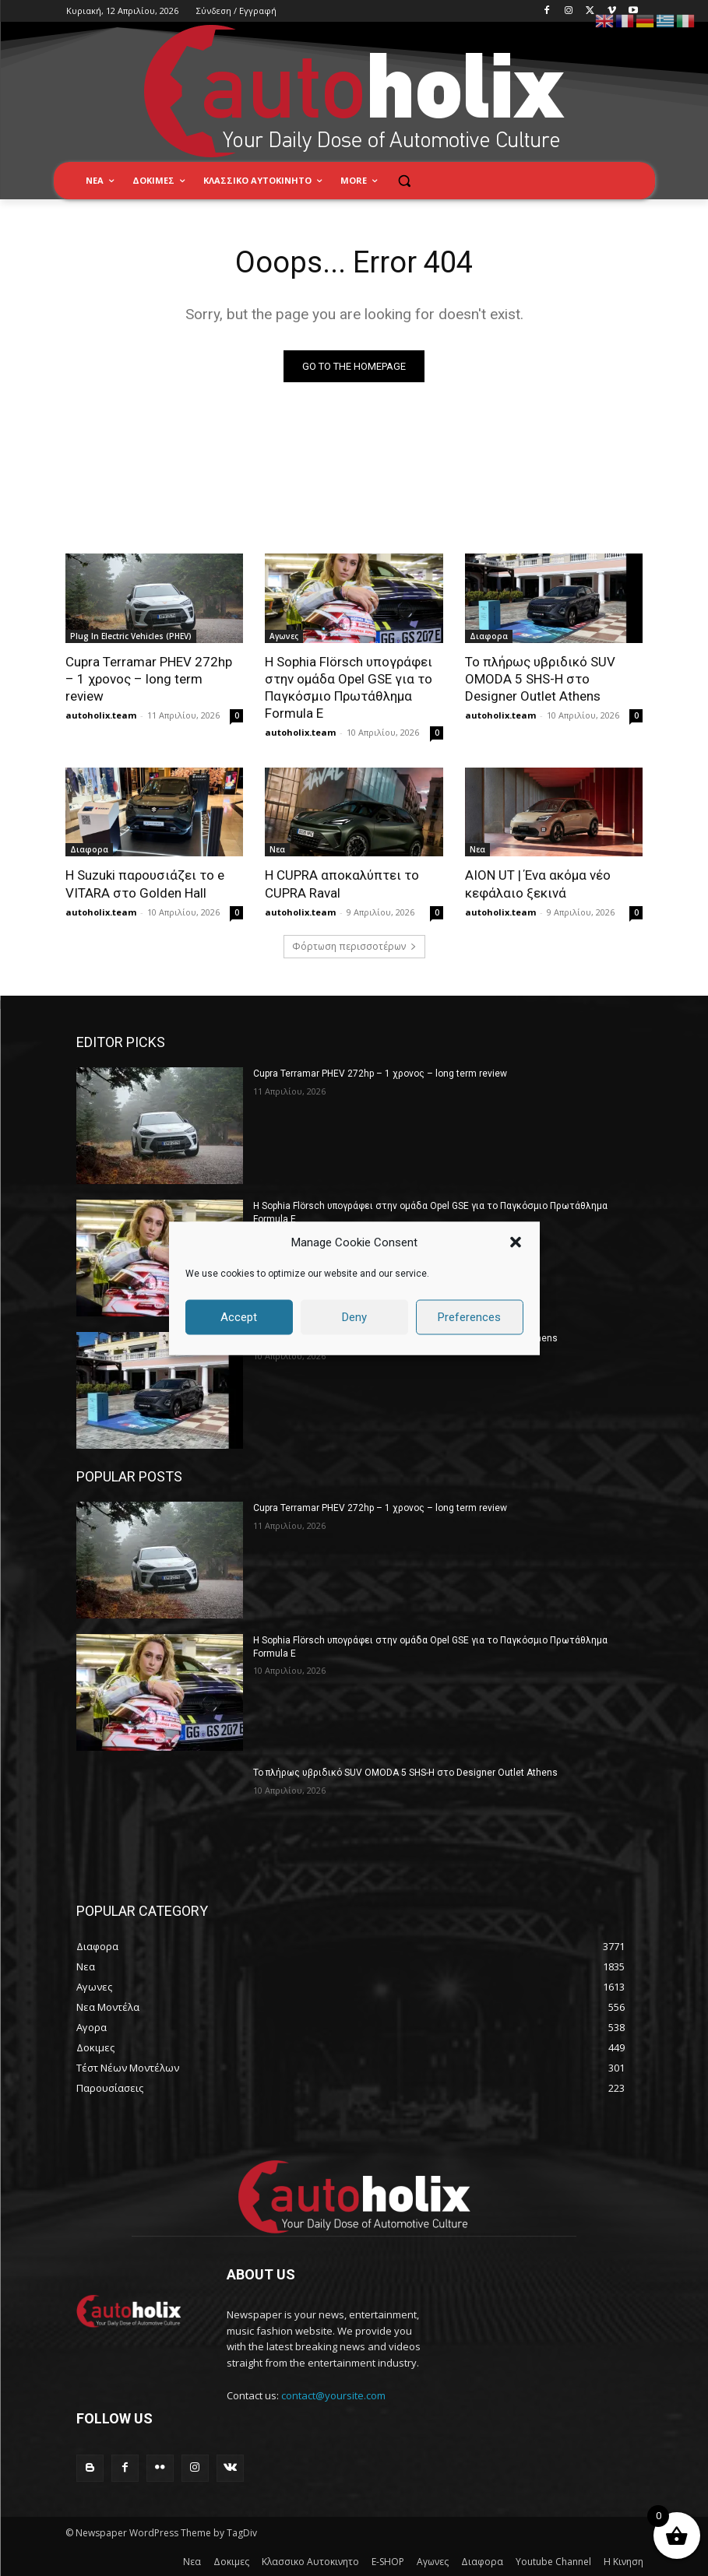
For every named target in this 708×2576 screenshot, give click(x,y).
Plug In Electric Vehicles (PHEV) (131, 636)
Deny (354, 1317)
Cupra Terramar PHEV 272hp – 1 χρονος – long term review (148, 679)
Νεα (277, 849)
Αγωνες (283, 636)
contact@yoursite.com (333, 2395)
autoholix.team (100, 715)
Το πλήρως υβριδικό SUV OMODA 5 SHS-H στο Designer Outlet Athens (540, 679)
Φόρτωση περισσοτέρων (354, 946)
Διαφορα (489, 636)
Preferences (469, 1317)
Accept (238, 1317)
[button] (515, 1242)
